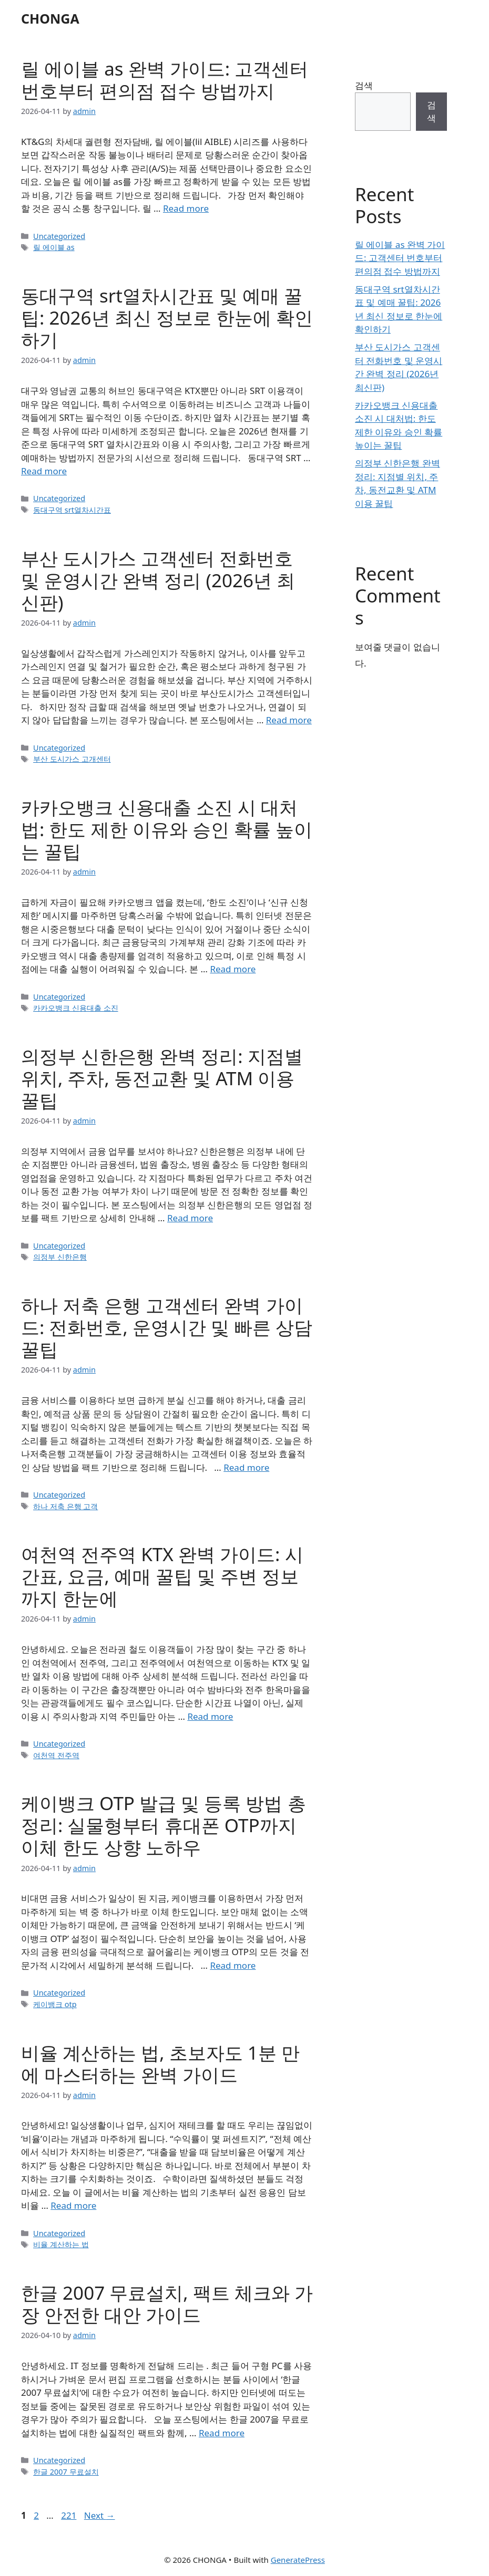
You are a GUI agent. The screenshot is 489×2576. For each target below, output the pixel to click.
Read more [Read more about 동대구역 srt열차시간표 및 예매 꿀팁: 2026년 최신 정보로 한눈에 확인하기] (44, 471)
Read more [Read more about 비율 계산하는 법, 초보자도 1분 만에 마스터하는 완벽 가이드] (73, 2205)
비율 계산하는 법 (61, 2244)
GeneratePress (298, 2559)
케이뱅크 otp (55, 2004)
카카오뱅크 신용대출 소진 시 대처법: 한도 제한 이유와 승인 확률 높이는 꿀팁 (166, 829)
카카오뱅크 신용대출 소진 (75, 1008)
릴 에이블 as (54, 247)
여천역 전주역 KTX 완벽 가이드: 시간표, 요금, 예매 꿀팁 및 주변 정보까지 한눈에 (162, 1576)
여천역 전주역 (56, 1755)
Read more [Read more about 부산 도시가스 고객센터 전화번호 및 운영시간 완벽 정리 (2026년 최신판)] (289, 720)
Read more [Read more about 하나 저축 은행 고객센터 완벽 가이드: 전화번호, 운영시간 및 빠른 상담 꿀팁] (246, 1467)
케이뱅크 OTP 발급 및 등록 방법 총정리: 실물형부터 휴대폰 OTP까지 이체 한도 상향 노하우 (163, 1825)
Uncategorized (59, 236)
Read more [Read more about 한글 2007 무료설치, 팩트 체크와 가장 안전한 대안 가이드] (221, 2433)
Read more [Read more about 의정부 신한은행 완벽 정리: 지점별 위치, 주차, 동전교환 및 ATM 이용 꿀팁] (190, 1218)
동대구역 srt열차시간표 (72, 510)
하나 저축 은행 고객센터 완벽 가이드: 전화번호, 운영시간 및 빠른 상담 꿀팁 (166, 1327)
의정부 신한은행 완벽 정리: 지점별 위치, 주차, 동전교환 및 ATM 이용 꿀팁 (162, 1078)
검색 (364, 85)
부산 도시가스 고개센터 (72, 759)
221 (69, 2515)
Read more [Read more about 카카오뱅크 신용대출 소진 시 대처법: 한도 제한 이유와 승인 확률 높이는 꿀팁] (233, 969)
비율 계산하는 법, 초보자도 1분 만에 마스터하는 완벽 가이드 (160, 2063)
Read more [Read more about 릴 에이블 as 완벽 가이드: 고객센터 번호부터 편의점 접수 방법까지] (186, 208)
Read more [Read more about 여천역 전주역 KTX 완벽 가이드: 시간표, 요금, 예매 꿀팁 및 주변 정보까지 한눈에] (210, 1716)
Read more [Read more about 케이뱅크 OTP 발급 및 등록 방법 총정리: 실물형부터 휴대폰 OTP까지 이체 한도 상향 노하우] (233, 1965)
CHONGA (50, 18)
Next (99, 2515)
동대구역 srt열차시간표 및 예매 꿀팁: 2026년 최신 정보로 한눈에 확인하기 (167, 317)
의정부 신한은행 (60, 1257)
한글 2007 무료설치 (66, 2472)
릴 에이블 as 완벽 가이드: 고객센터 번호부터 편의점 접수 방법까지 (164, 79)
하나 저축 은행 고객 (65, 1506)
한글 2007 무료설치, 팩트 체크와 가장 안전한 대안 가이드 (167, 2303)
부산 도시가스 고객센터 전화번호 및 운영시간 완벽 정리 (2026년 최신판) (158, 580)
